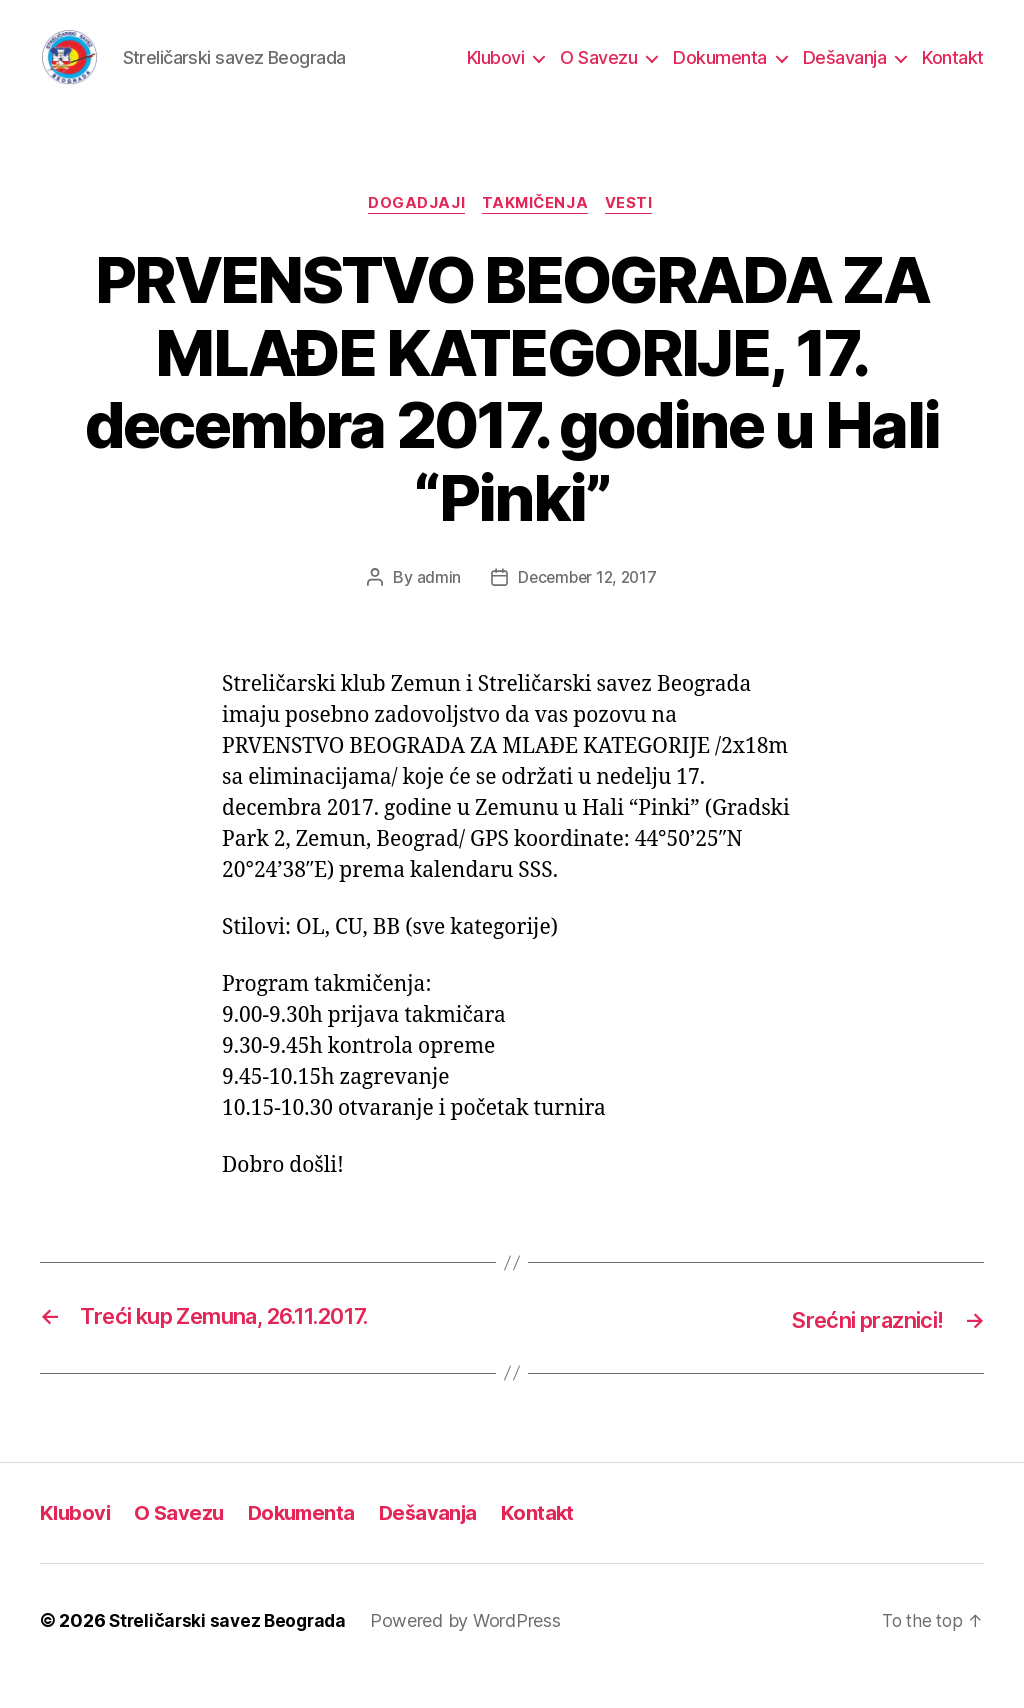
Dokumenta (720, 72)
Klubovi (496, 72)
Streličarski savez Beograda (231, 1651)
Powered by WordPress (473, 1651)
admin (435, 609)
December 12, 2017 (587, 609)
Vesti (635, 235)
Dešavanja (845, 72)
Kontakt (953, 72)
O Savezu (598, 72)
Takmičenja (536, 235)
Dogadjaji (413, 235)
